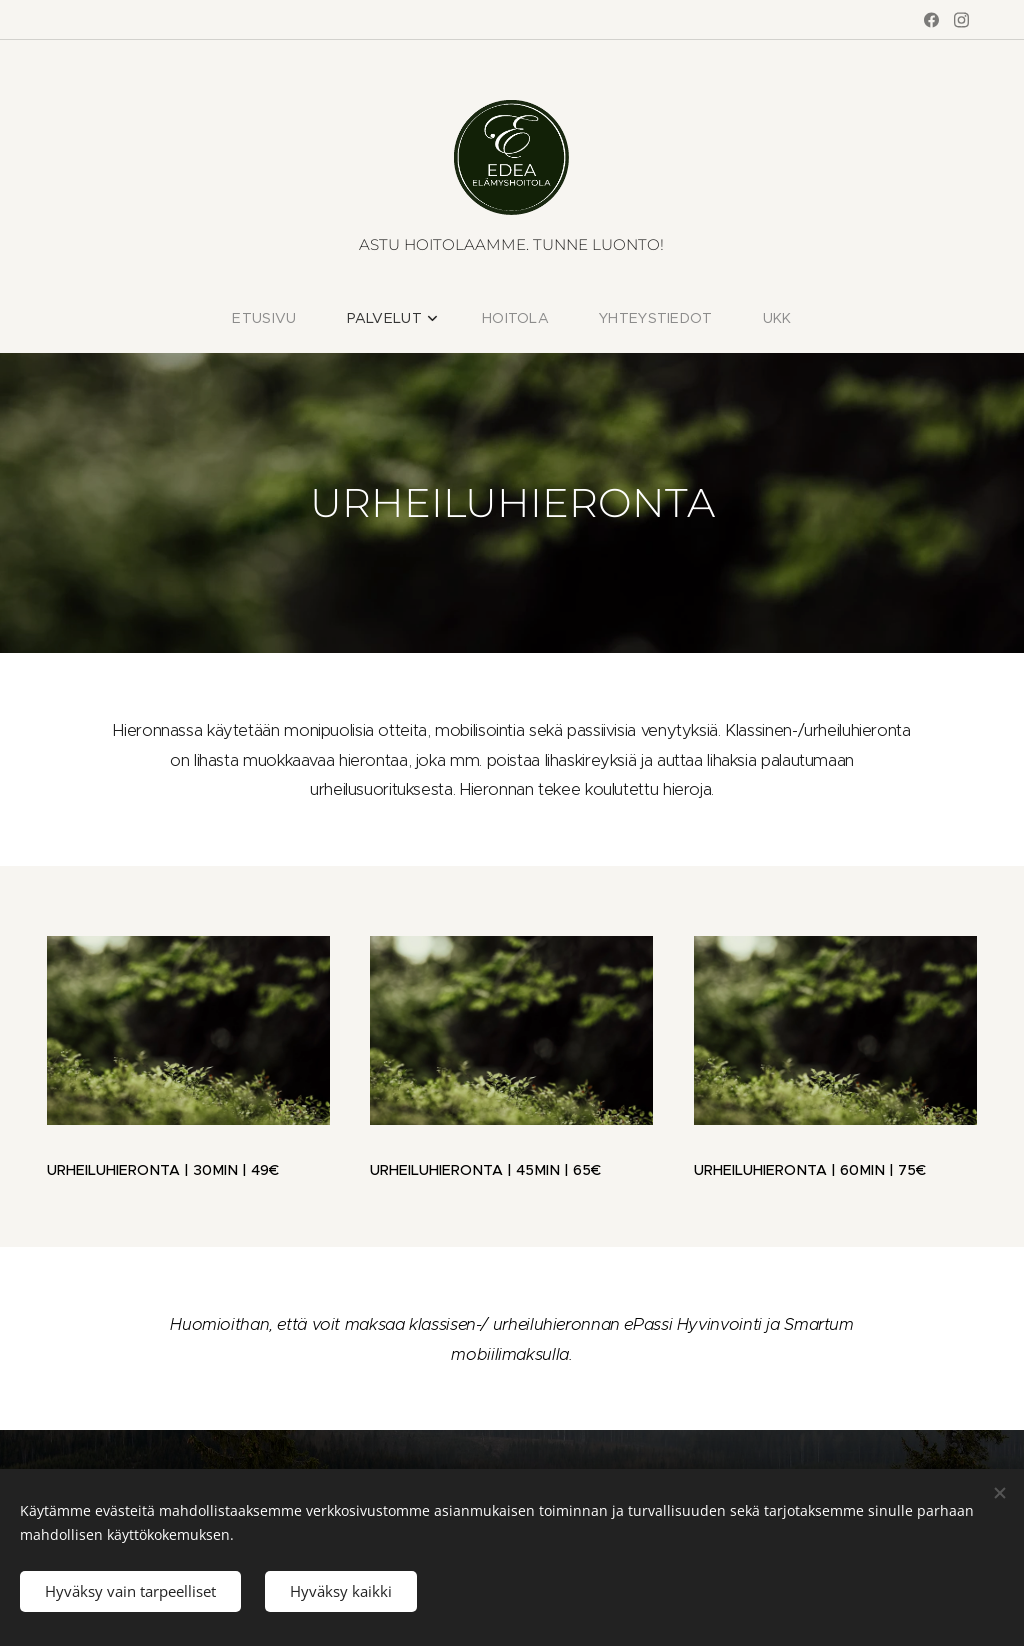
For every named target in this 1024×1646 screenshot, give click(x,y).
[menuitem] (287, 318)
